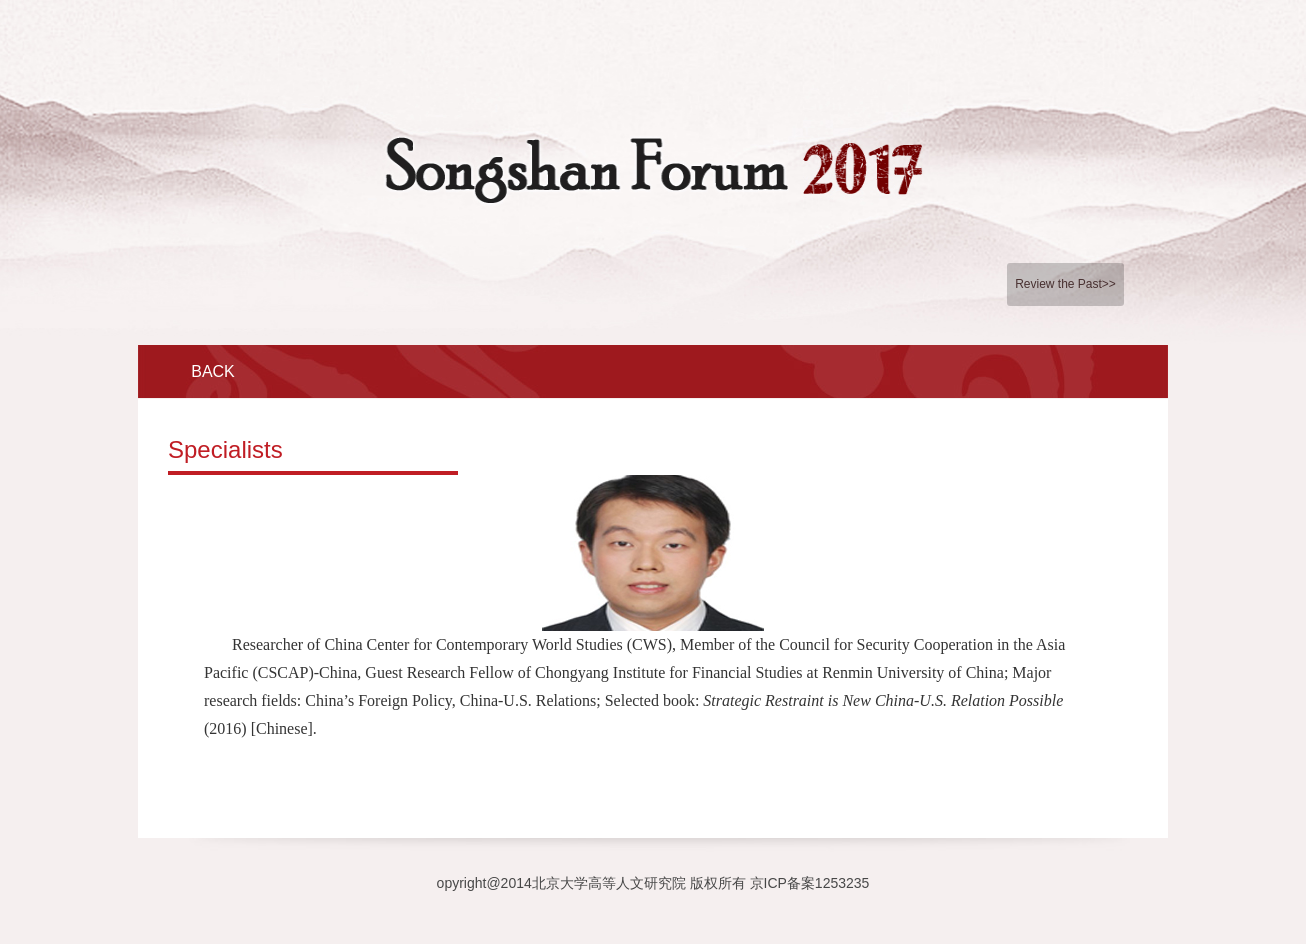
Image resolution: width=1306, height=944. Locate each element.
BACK (213, 371)
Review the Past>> (1065, 284)
